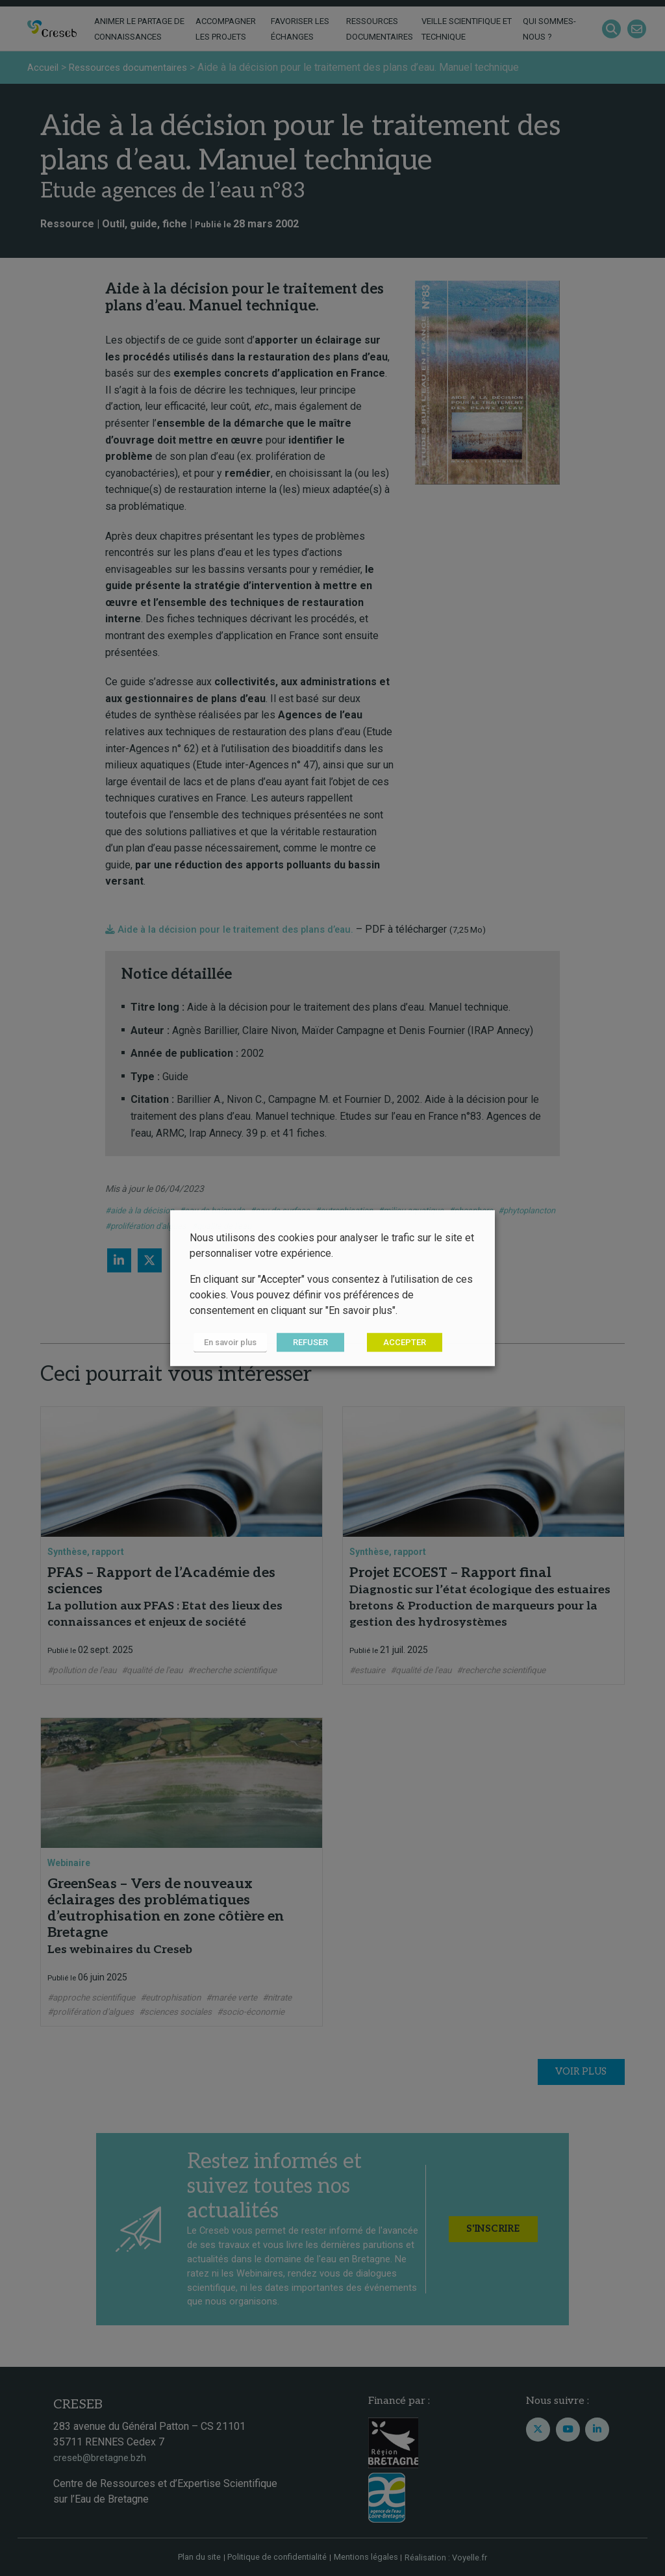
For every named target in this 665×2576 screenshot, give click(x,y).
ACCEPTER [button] (396, 1343)
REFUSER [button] (302, 1343)
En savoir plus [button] (226, 1343)
